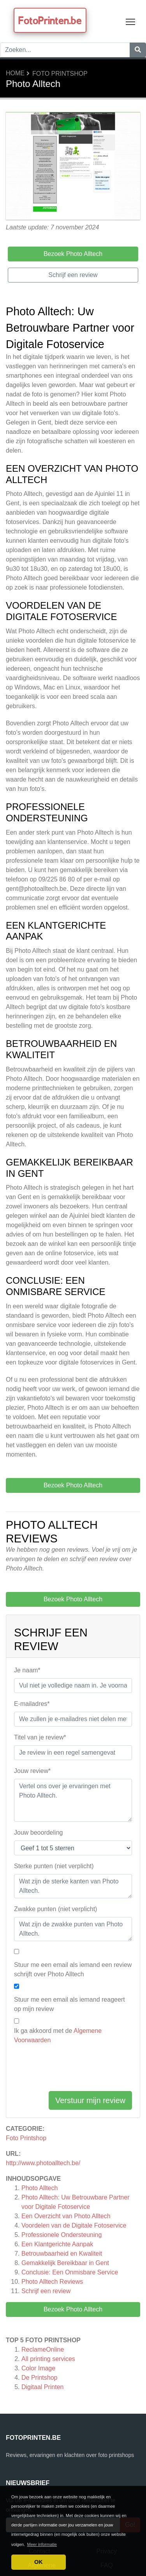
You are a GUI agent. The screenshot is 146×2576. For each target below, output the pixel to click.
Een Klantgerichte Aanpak (57, 2244)
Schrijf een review (45, 2291)
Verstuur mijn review (90, 2100)
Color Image (38, 2368)
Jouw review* (32, 1771)
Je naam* (27, 1670)
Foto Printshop (60, 73)
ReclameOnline (42, 2349)
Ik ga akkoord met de (58, 2035)
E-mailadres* (32, 1703)
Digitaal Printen (42, 2387)
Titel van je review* (40, 1737)
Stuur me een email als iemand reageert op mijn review (69, 2004)
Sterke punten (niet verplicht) (54, 1866)
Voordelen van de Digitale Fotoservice (74, 2225)
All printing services (48, 2359)
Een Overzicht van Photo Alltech (66, 2216)
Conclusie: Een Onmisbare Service (69, 2272)
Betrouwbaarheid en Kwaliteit (61, 2253)
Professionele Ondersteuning (61, 2234)
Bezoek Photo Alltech (73, 2309)
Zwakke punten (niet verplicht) (55, 1909)
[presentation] (73, 2069)
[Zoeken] (138, 50)
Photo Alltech (39, 2188)
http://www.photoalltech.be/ (43, 2163)
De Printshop (39, 2377)
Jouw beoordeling (38, 1832)
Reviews (52, 2281)
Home (15, 73)
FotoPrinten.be (50, 20)
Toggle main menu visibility (131, 20)
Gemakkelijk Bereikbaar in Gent (65, 2263)
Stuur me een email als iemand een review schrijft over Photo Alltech (73, 1969)
